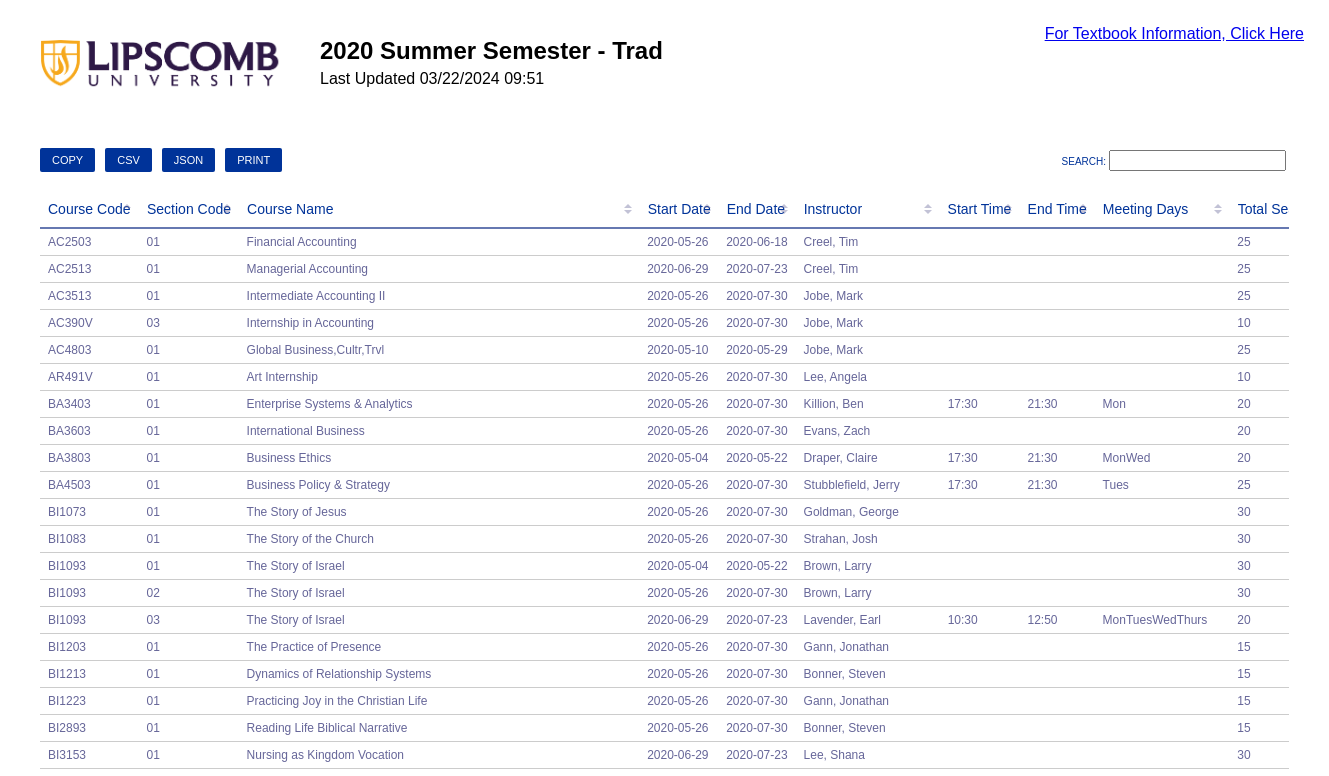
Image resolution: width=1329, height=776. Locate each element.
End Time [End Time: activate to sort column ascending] (1057, 209)
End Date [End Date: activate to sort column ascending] (756, 209)
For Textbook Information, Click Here (1174, 33)
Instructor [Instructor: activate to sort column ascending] (833, 209)
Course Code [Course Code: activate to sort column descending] (89, 209)
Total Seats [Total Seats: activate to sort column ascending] (1272, 209)
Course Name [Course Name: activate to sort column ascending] (290, 209)
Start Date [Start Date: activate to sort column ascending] (679, 209)
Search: (1174, 161)
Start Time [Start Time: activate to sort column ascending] (980, 209)
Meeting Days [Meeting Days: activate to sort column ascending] (1146, 209)
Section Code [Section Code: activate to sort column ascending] (189, 209)
